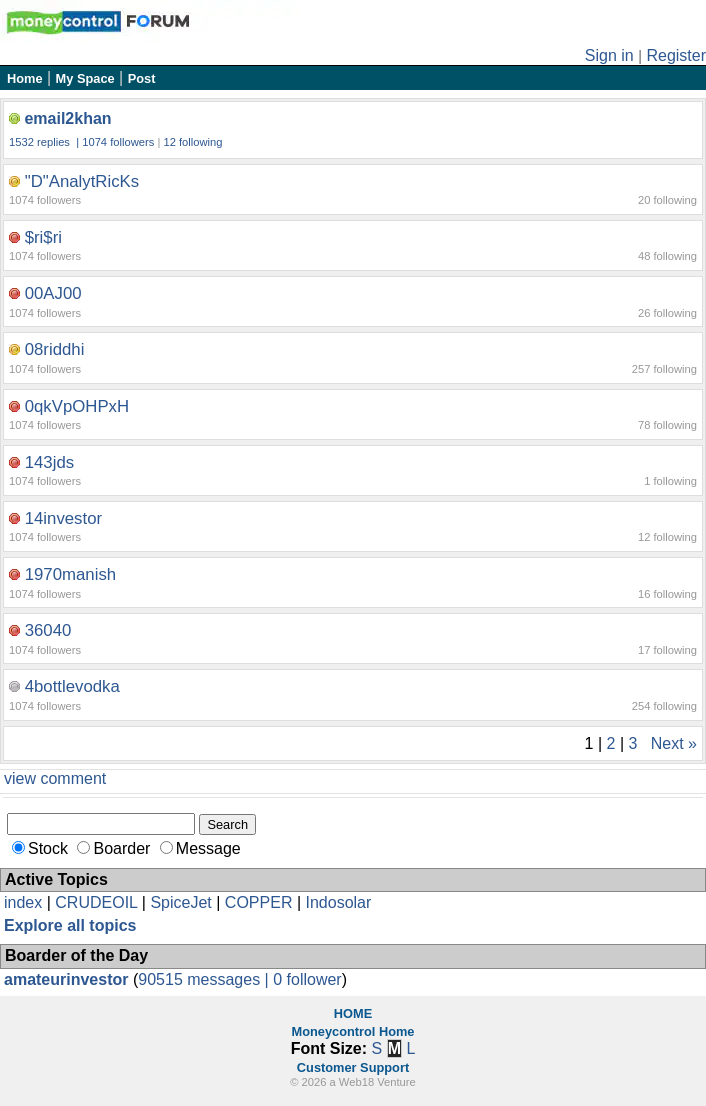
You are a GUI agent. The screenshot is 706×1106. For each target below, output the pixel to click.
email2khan (67, 118)
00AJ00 (53, 293)
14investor (63, 518)
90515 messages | (205, 979)
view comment (55, 778)
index (23, 902)
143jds (49, 462)
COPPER (259, 902)
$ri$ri (43, 237)
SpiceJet (180, 902)
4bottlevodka (72, 686)
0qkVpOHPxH (77, 406)
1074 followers (118, 142)
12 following (192, 142)
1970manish (70, 574)
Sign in (609, 55)
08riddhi (55, 349)
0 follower (307, 979)
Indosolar (338, 902)
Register (676, 55)
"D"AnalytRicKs (82, 181)
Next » (674, 743)
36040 (48, 630)
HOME (353, 1013)
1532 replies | (45, 142)
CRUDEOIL (96, 902)
